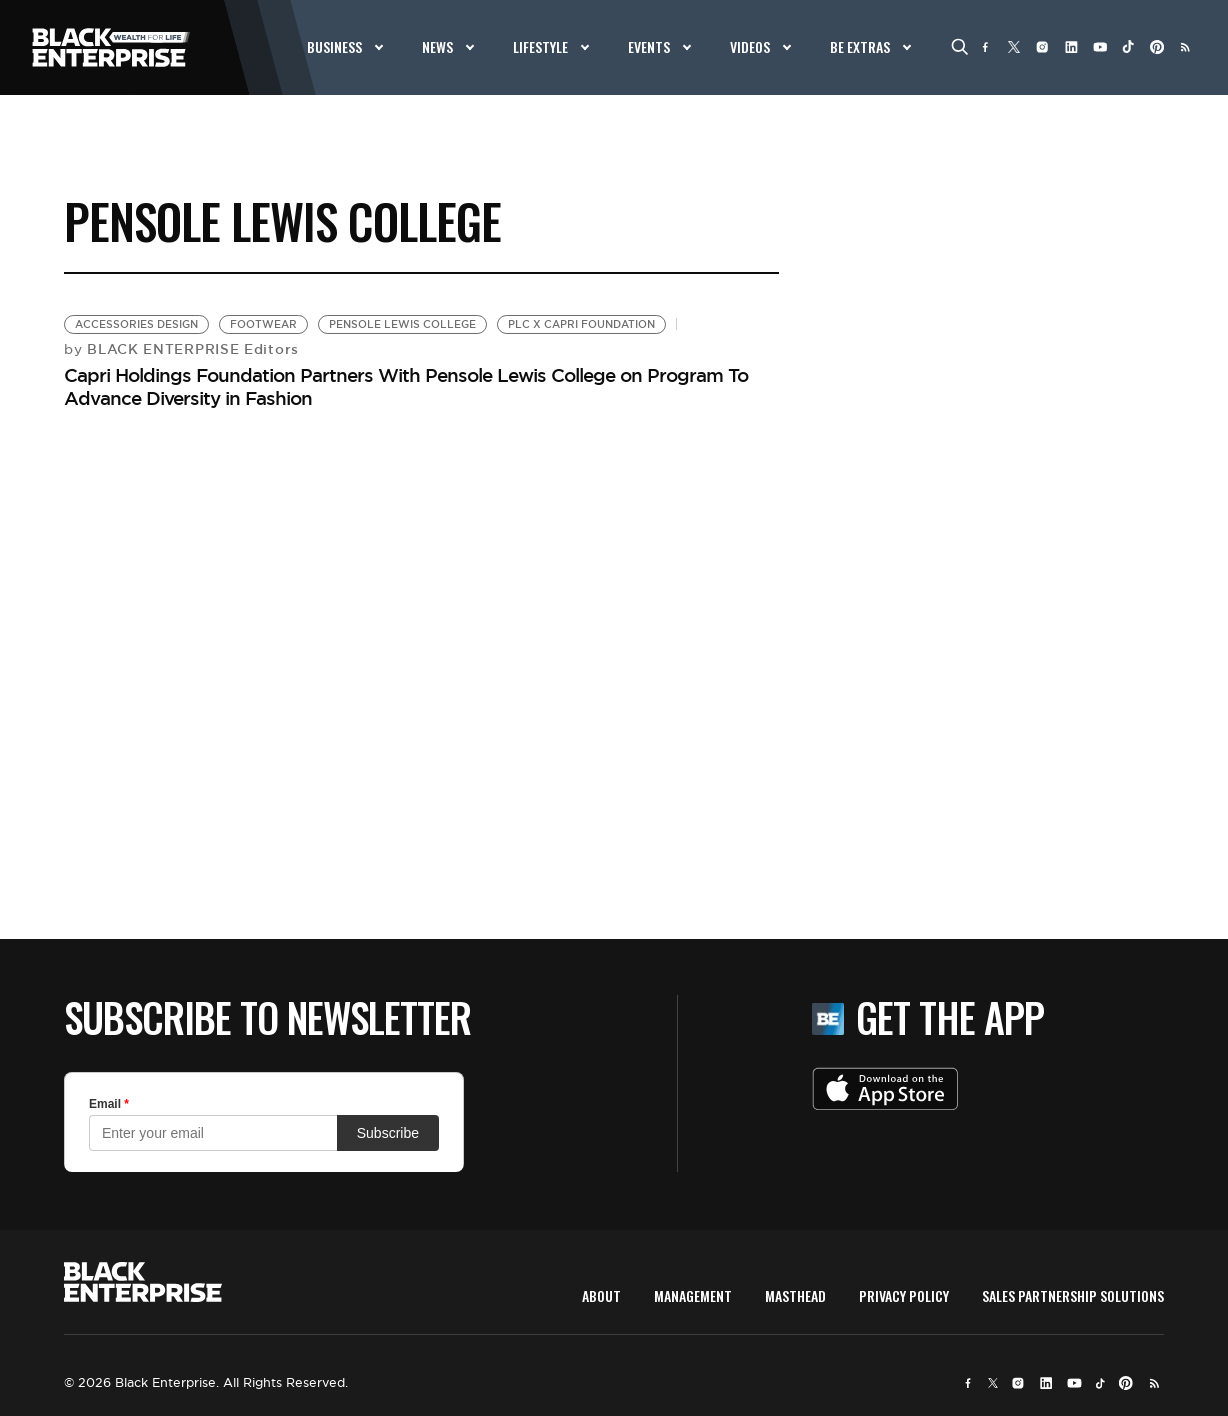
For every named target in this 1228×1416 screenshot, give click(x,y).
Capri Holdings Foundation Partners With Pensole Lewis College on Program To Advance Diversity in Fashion (406, 386)
